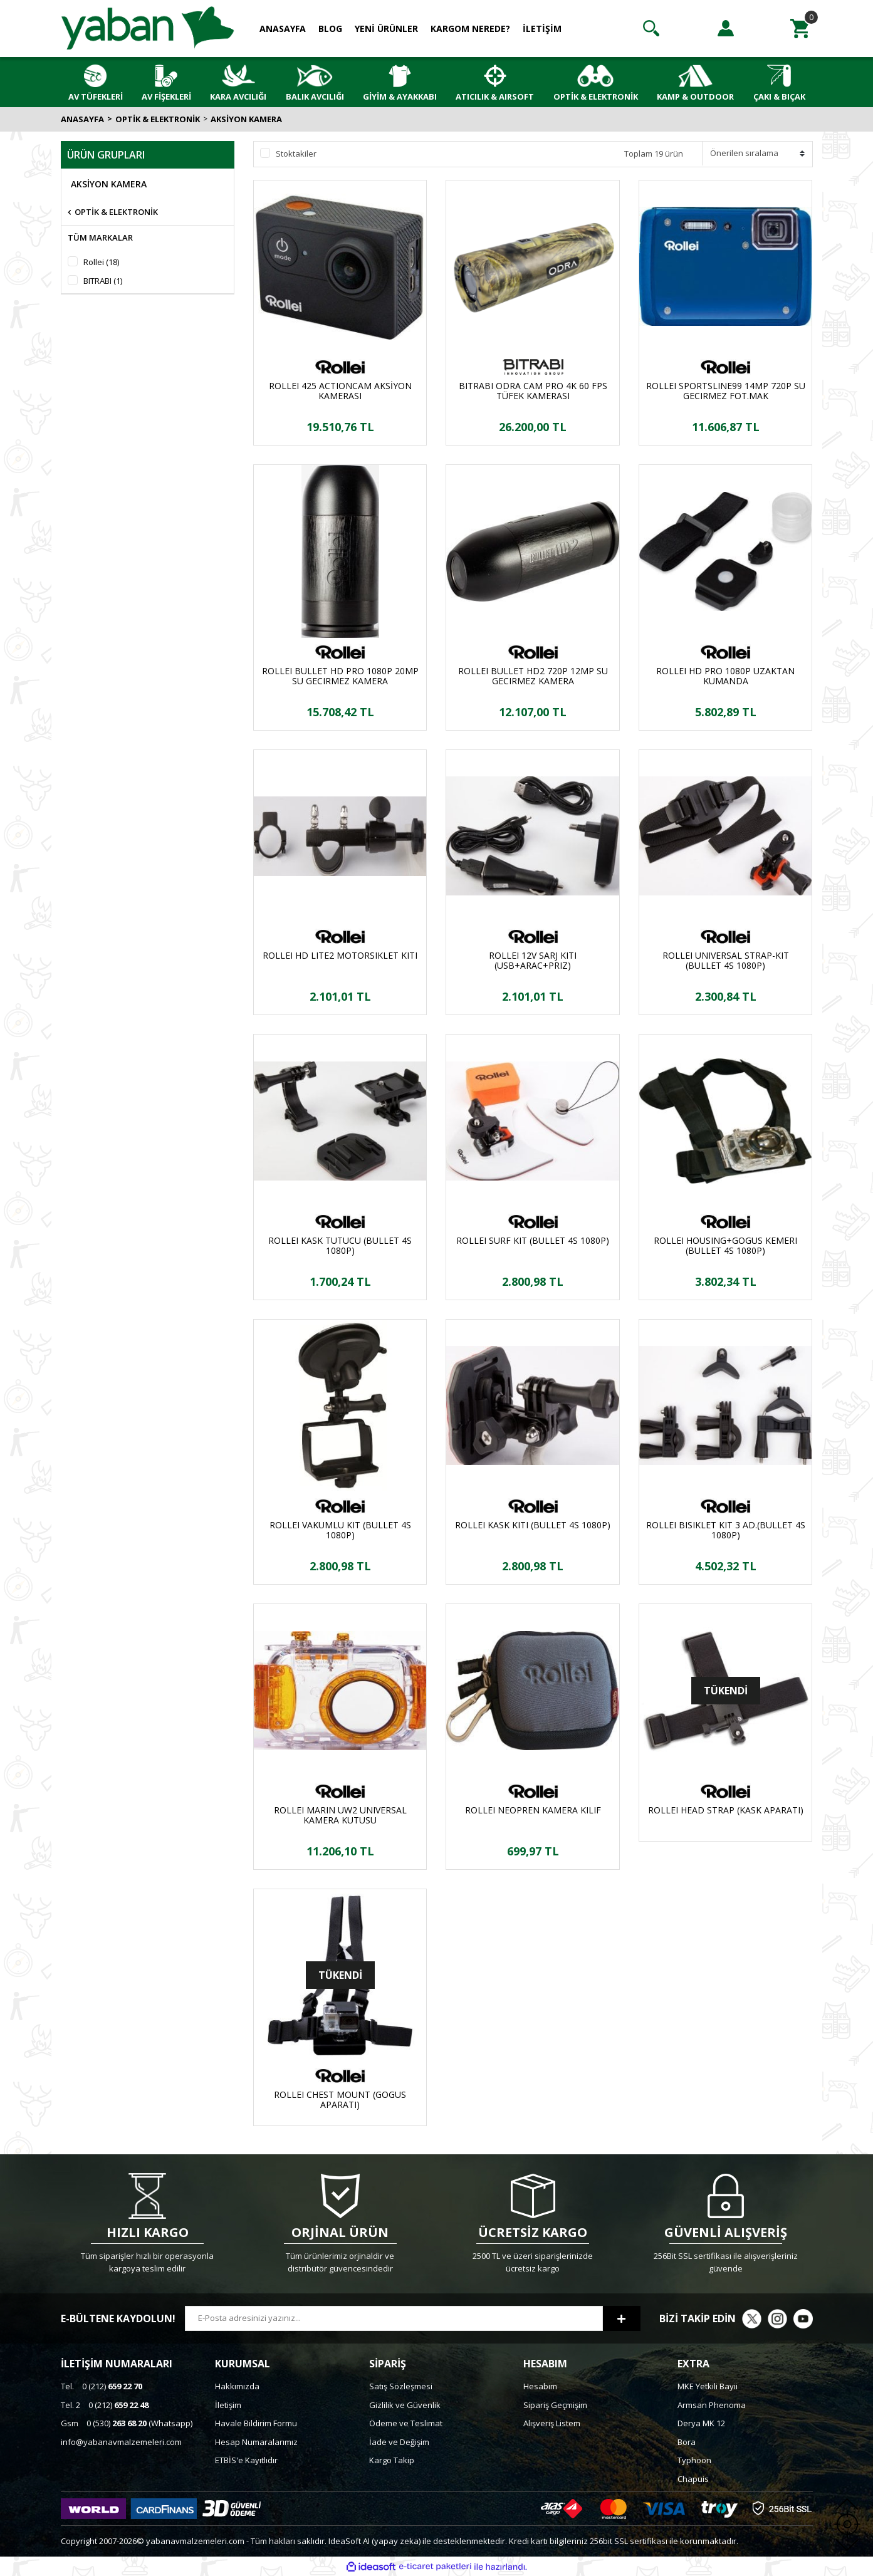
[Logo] (148, 27)
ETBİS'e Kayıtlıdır (246, 2460)
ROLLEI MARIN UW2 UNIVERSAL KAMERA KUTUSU (340, 1815)
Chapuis (693, 2479)
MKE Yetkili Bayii (707, 2386)
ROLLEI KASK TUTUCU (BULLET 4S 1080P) (340, 1246)
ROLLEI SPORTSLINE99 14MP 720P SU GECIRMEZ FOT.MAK (725, 391)
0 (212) (101, 2386)
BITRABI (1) (102, 280)
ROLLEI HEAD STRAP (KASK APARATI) (725, 1810)
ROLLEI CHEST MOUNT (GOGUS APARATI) (340, 2100)
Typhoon (694, 2460)
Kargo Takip (391, 2460)
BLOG (330, 28)
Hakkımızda (237, 2386)
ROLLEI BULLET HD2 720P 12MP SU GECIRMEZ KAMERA (533, 676)
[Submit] (621, 2318)
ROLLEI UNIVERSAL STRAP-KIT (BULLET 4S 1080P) (725, 961)
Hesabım (540, 2386)
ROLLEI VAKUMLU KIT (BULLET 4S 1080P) (340, 1530)
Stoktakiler (296, 153)
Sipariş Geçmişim (555, 2405)
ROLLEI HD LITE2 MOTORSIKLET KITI (340, 956)
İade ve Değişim (399, 2442)
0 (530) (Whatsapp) (126, 2423)
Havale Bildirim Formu (256, 2423)
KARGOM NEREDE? (470, 28)
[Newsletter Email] (394, 2318)
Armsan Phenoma (711, 2405)
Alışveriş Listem (551, 2423)
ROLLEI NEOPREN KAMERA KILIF (533, 1810)
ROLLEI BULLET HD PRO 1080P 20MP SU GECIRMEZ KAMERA (340, 676)
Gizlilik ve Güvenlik (405, 2405)
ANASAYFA (282, 28)
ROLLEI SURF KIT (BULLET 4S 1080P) (532, 1241)
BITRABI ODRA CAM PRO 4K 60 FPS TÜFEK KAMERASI (533, 391)
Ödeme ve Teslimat (405, 2423)
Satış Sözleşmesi (400, 2386)
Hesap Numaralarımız (256, 2442)
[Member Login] (725, 28)
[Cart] (800, 28)
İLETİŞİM (542, 28)
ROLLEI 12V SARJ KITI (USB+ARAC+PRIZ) (533, 961)
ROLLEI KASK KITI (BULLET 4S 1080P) (532, 1525)
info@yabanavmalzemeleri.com (121, 2442)
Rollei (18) (101, 262)
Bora (686, 2442)
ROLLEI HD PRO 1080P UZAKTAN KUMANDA (725, 676)
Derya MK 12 (701, 2423)
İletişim (228, 2405)
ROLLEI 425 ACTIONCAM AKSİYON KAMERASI (340, 391)
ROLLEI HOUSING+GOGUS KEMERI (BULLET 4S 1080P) (725, 1246)
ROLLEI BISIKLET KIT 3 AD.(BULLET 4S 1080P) (725, 1530)
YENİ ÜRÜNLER (386, 28)
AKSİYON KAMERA (246, 119)
